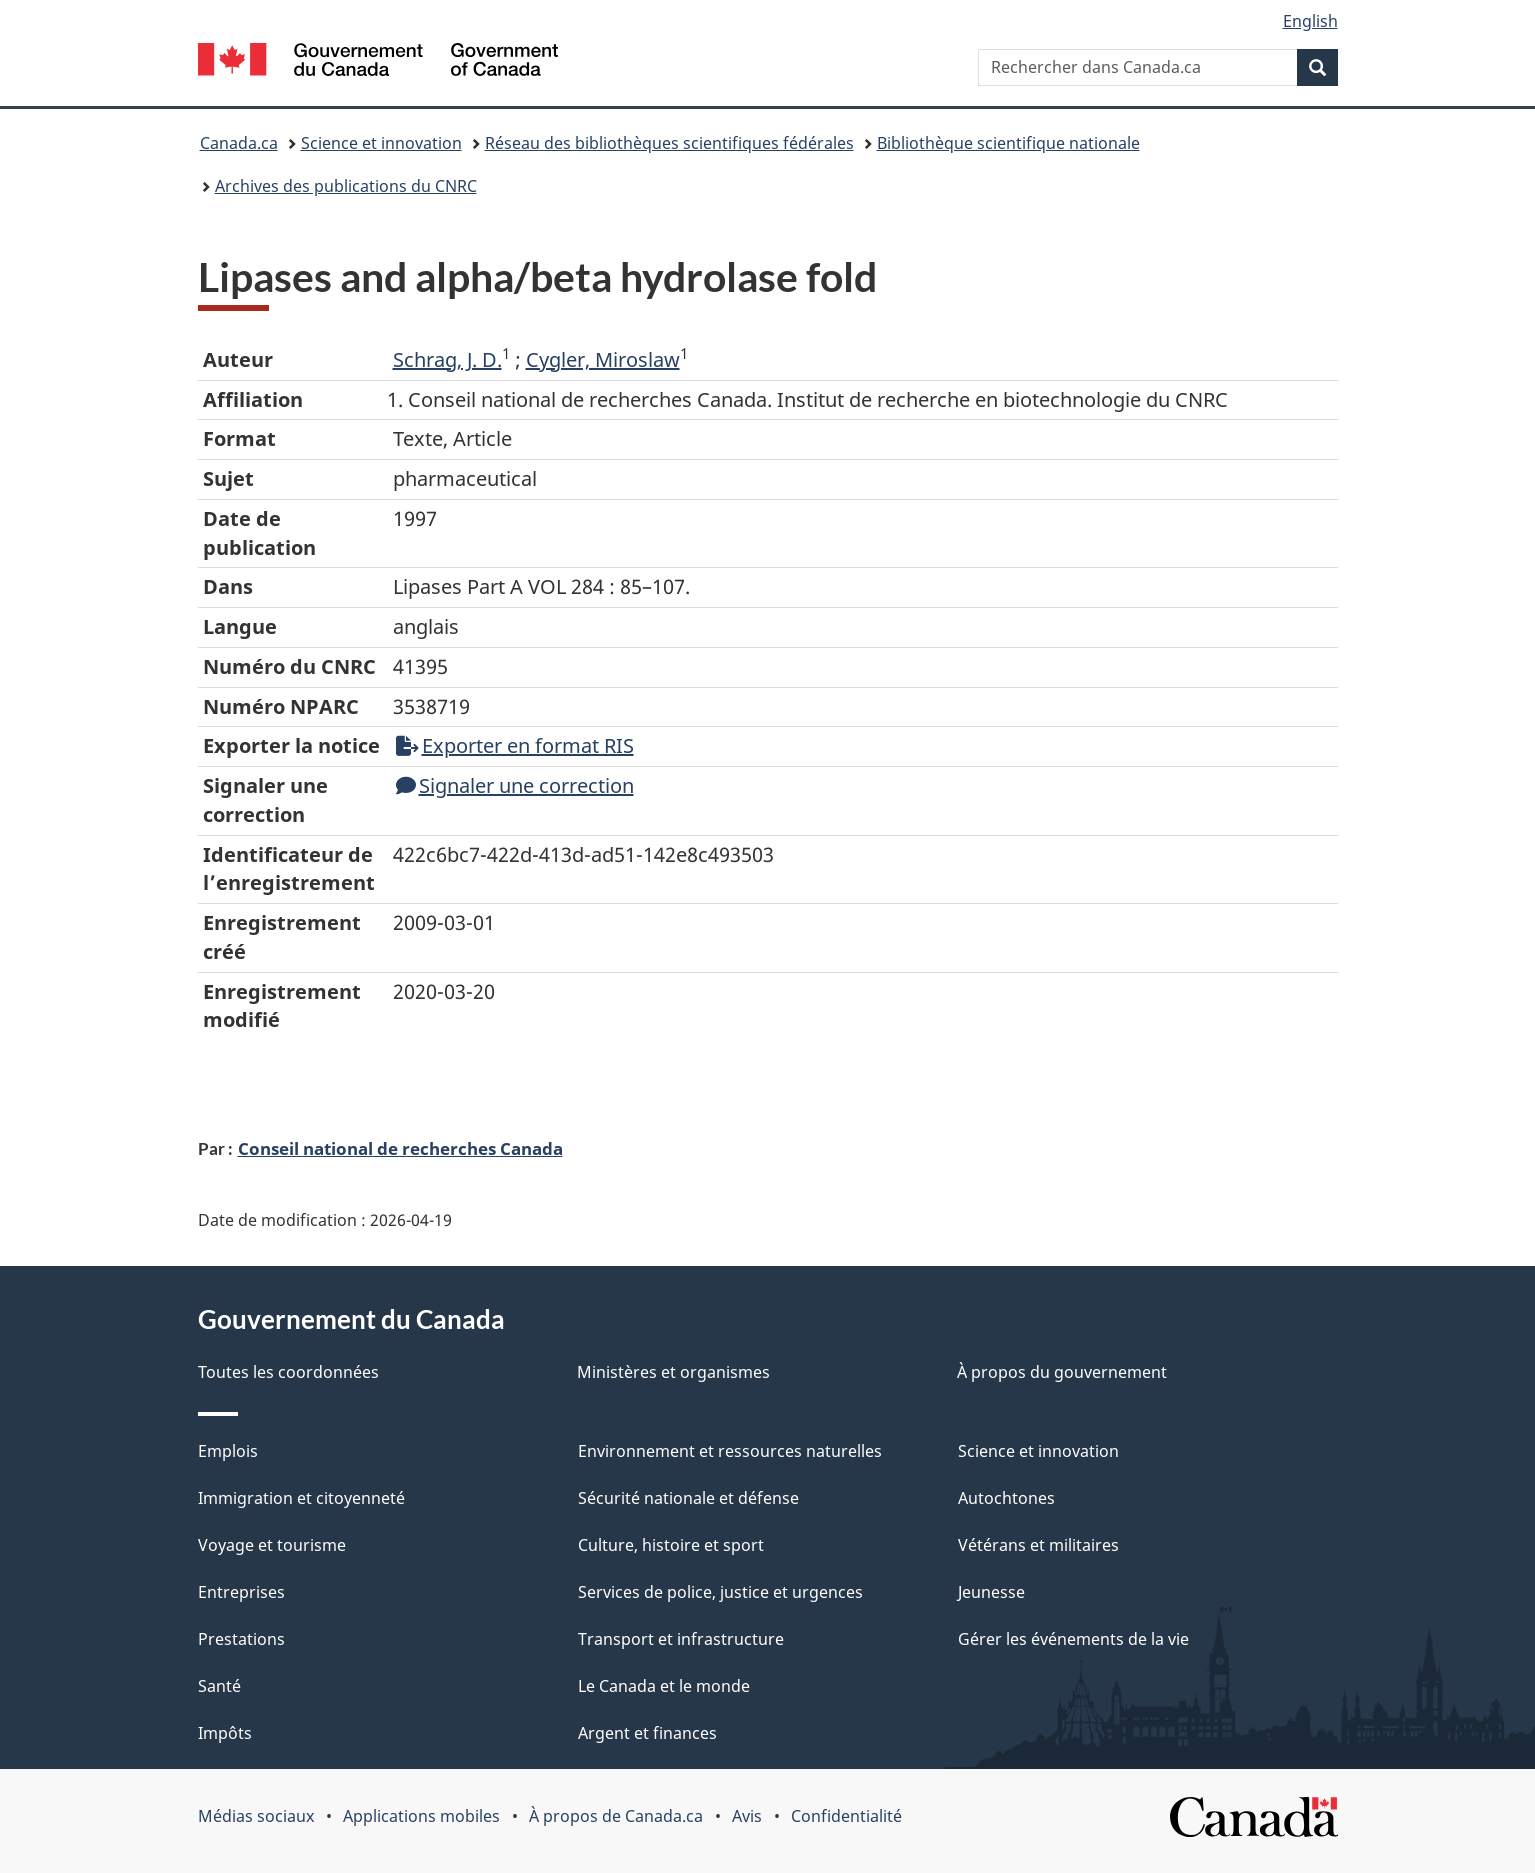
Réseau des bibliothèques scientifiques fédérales (669, 143)
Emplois (228, 1451)
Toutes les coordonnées (288, 1372)
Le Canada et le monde (664, 1686)
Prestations (241, 1639)
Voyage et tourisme (272, 1545)
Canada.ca (239, 143)
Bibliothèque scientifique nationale (1008, 143)
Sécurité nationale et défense (688, 1498)
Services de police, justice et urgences (720, 1592)
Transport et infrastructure (681, 1639)
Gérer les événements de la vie (1073, 1639)
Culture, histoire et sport (671, 1545)
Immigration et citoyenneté (301, 1498)
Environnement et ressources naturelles (730, 1451)
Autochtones (1006, 1498)
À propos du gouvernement (1062, 1372)
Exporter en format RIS (515, 745)
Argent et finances (647, 1733)
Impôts (225, 1733)
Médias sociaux (256, 1816)
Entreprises (241, 1592)
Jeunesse (991, 1592)
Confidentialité (846, 1816)
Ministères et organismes (673, 1372)
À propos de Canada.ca (616, 1816)
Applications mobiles (421, 1816)
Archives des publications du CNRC (346, 186)
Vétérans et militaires (1038, 1545)
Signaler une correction (515, 785)
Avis (747, 1816)
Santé (219, 1686)
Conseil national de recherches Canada (400, 1148)
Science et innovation (381, 143)
